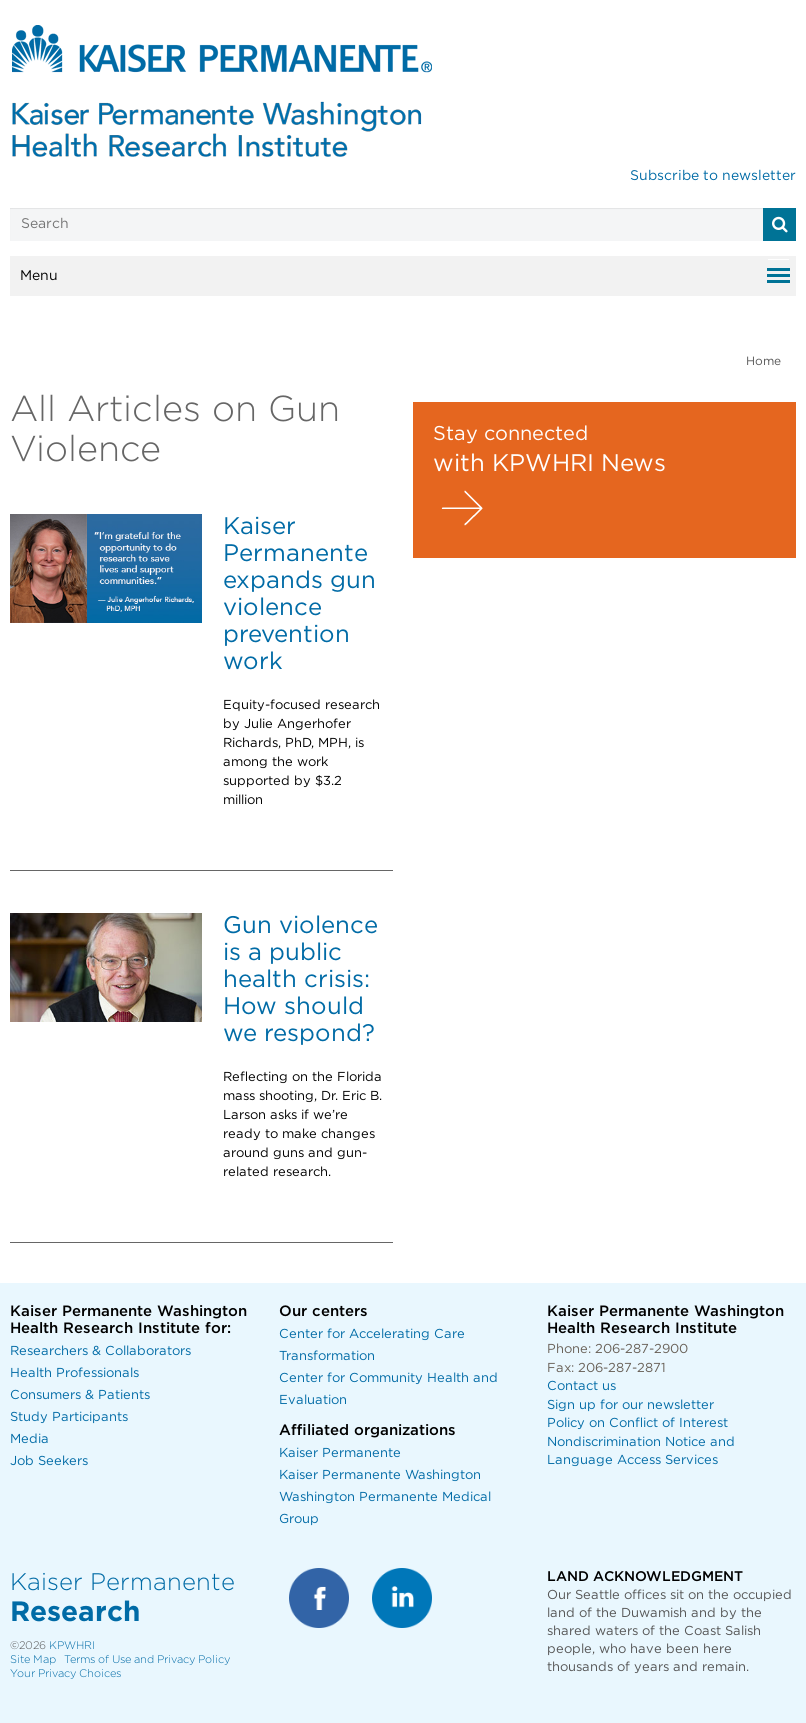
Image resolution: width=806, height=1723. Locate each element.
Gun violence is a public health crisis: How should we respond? (300, 980)
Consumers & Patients (80, 1395)
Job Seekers (49, 1461)
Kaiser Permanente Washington (380, 1475)
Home (763, 361)
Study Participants (69, 1417)
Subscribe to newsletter (713, 176)
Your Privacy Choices (65, 1673)
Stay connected (510, 434)
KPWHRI (72, 1645)
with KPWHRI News (549, 464)
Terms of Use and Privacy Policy (147, 1659)
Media (29, 1439)
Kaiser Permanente (340, 1453)
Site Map (33, 1659)
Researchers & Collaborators (100, 1351)
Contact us (581, 1386)
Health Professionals (74, 1373)
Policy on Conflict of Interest (637, 1423)
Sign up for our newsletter (630, 1405)
